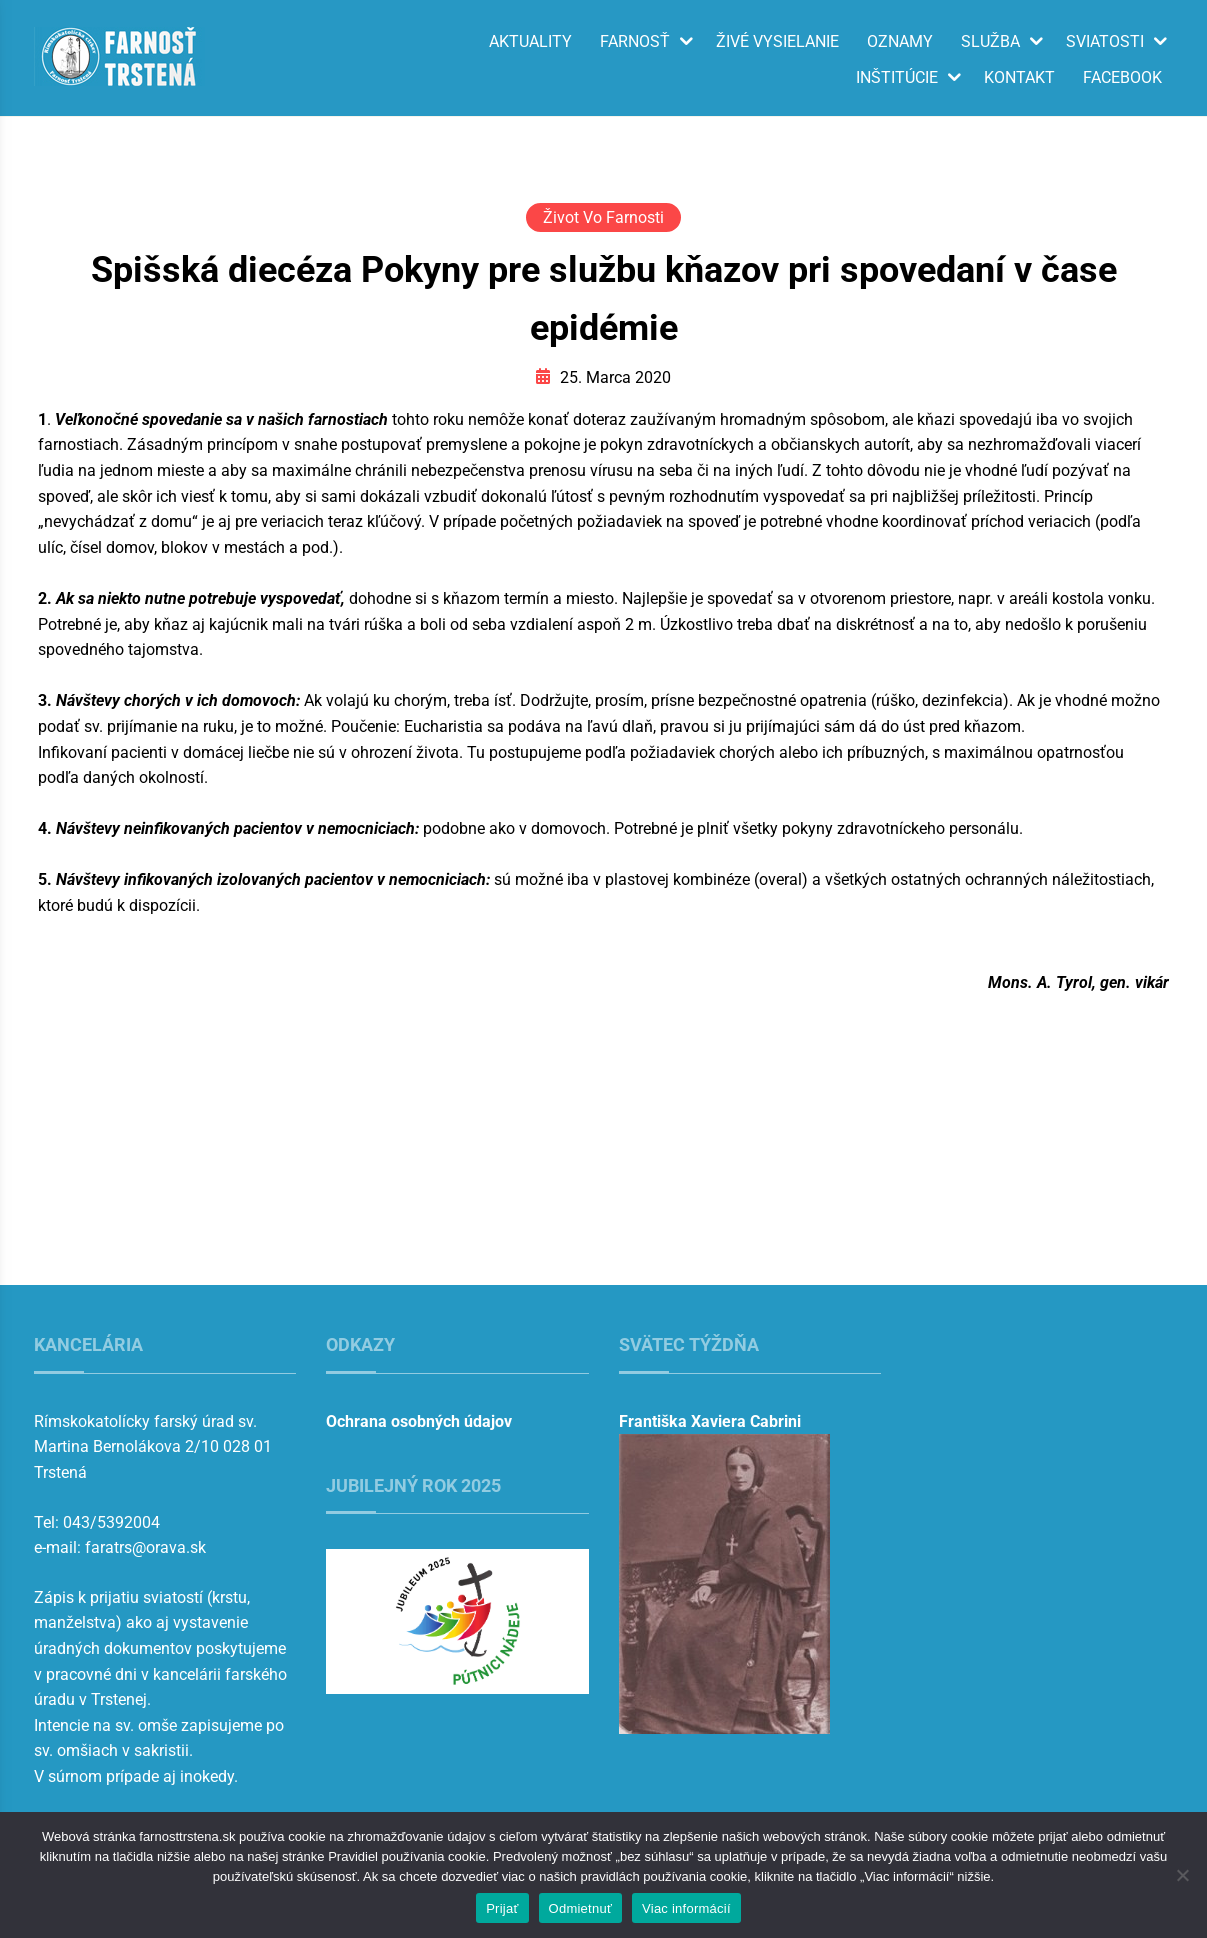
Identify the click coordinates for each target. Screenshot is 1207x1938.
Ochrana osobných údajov (419, 1421)
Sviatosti (1105, 42)
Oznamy (900, 42)
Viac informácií (686, 1908)
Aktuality (530, 42)
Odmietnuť (581, 1908)
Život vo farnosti (603, 217)
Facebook (1122, 78)
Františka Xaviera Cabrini (710, 1421)
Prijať (502, 1908)
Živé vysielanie (777, 42)
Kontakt (1019, 78)
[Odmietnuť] (1182, 1875)
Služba (990, 42)
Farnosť (635, 42)
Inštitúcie (897, 78)
